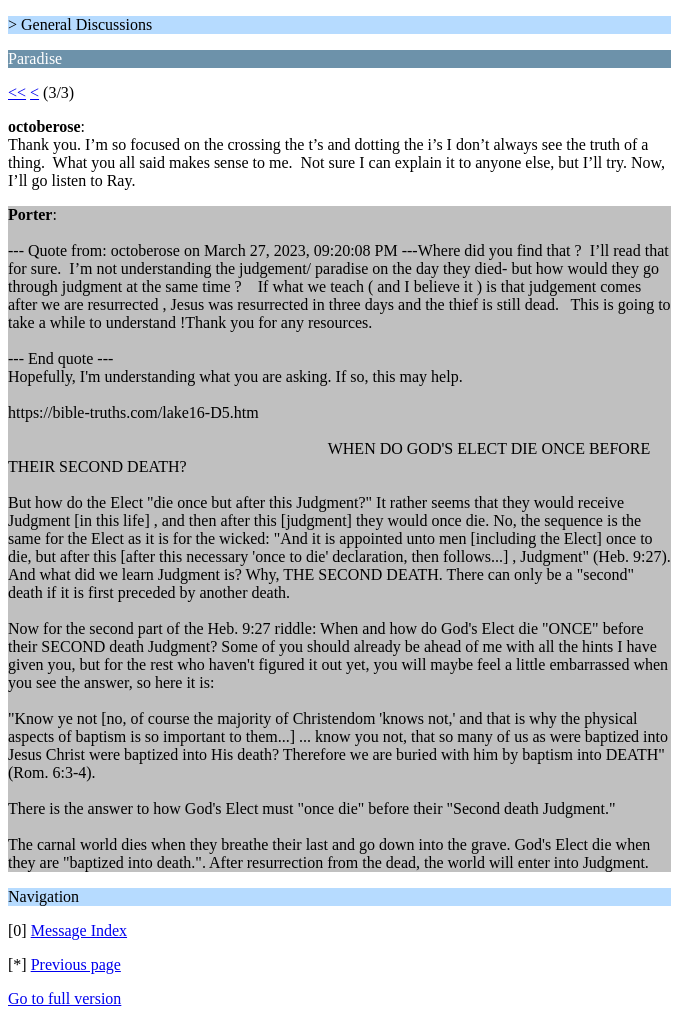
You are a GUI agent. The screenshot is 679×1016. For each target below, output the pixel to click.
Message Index (79, 930)
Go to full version (64, 998)
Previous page (76, 964)
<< (17, 92)
